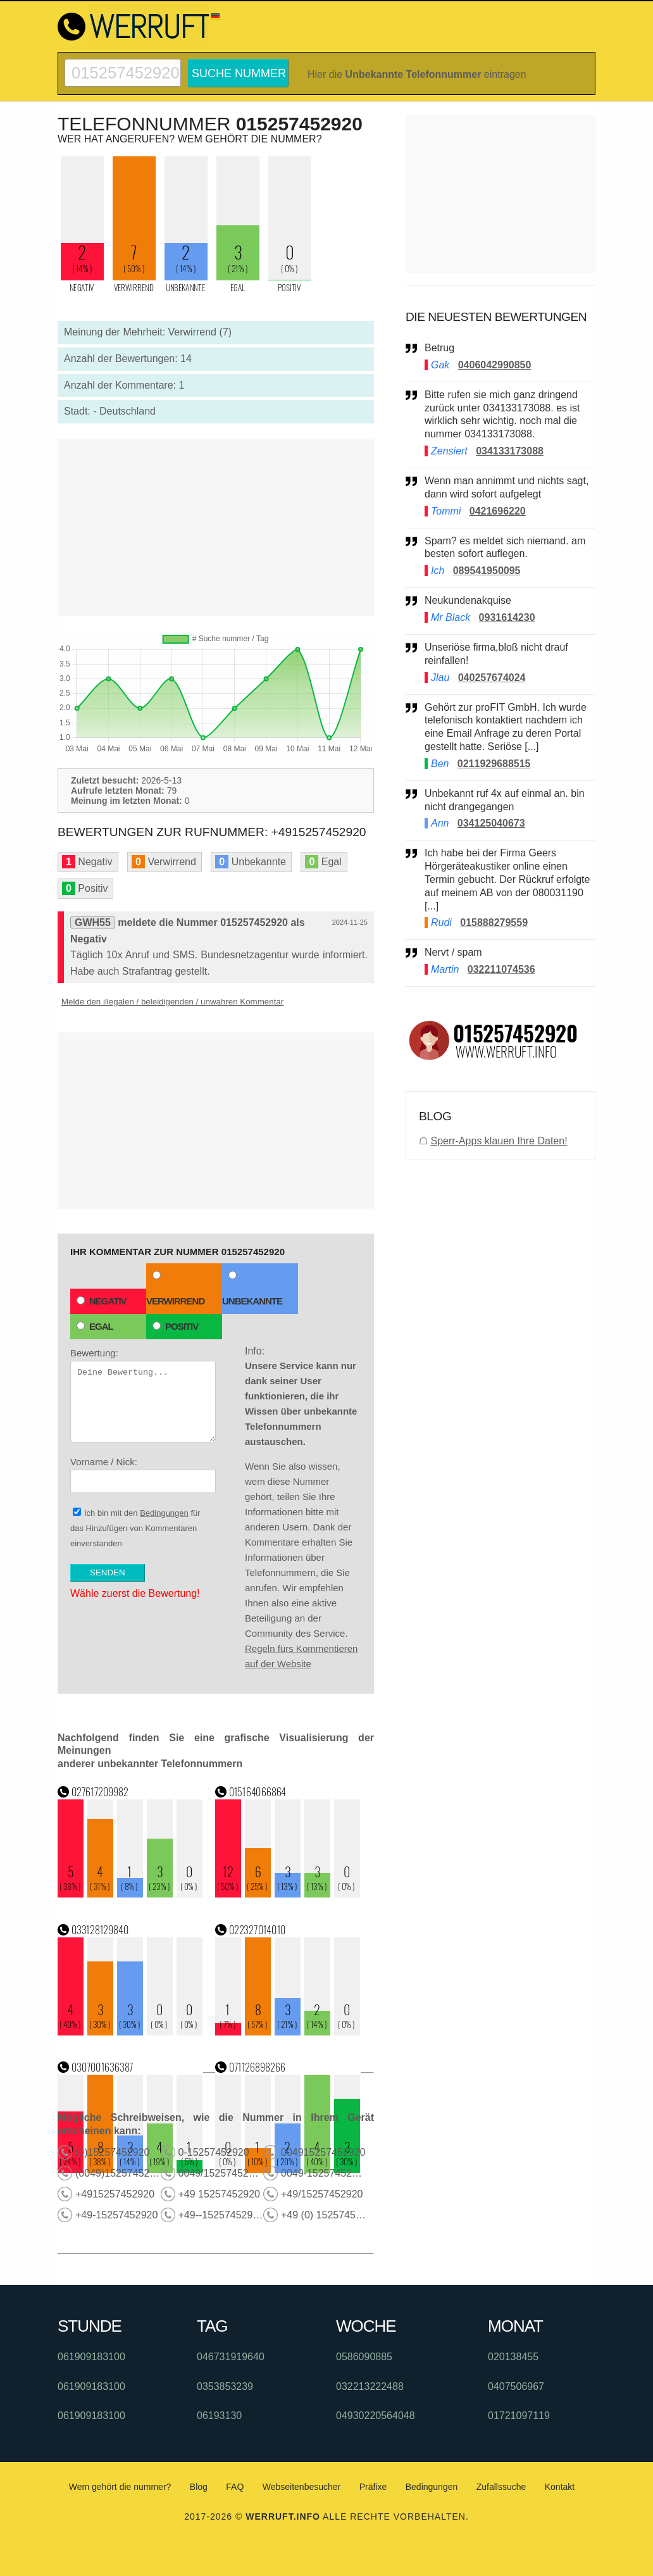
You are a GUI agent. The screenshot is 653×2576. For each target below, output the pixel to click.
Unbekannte (252, 1288)
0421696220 (498, 511)
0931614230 (507, 617)
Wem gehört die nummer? (120, 2487)
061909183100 (91, 2356)
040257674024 (492, 677)
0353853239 (225, 2386)
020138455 (513, 2356)
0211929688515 (494, 763)
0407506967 (516, 2386)
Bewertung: (143, 1394)
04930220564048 (375, 2415)
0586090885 (364, 2356)
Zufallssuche (501, 2487)
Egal (95, 1326)
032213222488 (370, 2386)
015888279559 (494, 922)
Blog (199, 2487)
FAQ (235, 2487)
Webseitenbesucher (301, 2487)
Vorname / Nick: (143, 1474)
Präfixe (373, 2487)
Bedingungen (164, 1513)
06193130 (219, 2415)
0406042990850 (495, 365)
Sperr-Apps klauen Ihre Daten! (498, 1140)
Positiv (175, 1326)
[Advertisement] (216, 527)
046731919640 (230, 2356)
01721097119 (519, 2415)
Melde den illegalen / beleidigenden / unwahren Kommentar (172, 1001)
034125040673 (491, 823)
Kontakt (560, 2487)
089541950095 (487, 570)
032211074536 (501, 969)
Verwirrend (175, 1288)
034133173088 (510, 451)
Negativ (102, 1301)
